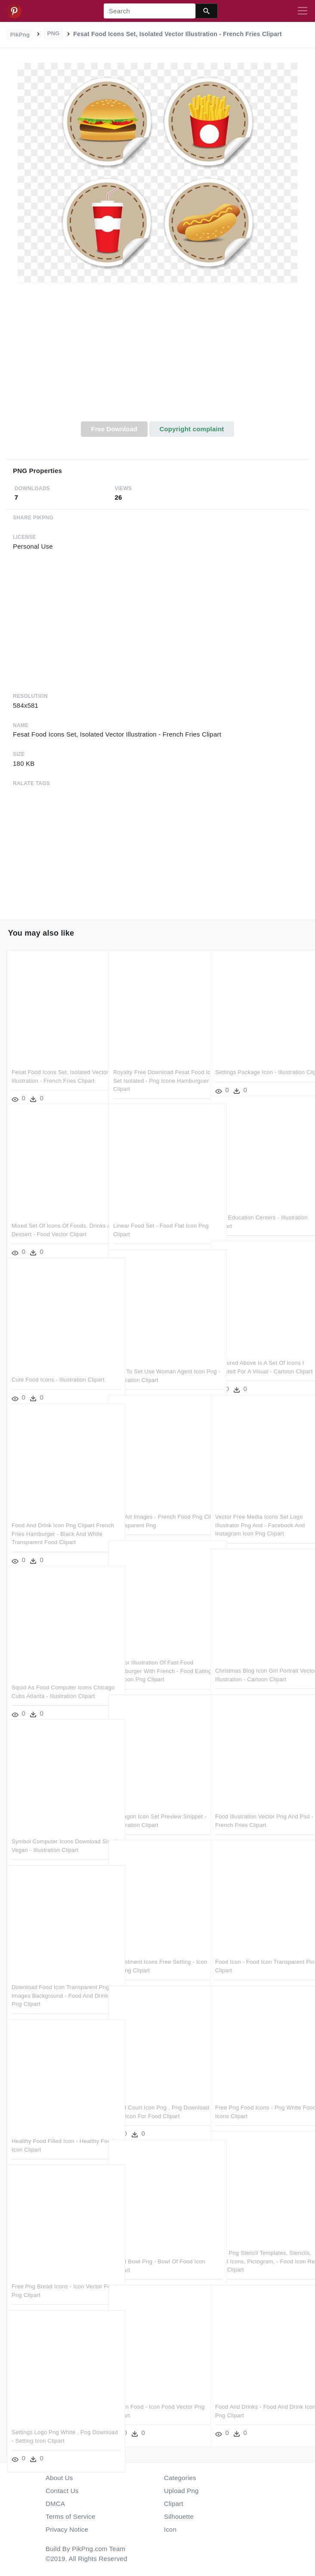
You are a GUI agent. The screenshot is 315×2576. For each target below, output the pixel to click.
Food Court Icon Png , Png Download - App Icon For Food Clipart (152, 2095)
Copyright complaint (191, 429)
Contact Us (62, 2490)
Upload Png (181, 2490)
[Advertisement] (157, 357)
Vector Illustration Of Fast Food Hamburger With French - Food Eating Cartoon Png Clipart (153, 1650)
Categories (180, 2477)
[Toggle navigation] (302, 11)
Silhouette (179, 2516)
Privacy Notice (67, 2529)
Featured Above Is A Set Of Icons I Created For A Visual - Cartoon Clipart (259, 1350)
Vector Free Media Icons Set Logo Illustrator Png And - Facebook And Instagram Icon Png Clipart (260, 1504)
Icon (170, 2529)
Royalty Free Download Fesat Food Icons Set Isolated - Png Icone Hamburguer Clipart (151, 1060)
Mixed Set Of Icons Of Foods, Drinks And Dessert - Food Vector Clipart (55, 1213)
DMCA (55, 2503)
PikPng (20, 34)
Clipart (173, 2503)
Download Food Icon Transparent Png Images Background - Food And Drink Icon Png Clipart (54, 1974)
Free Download (114, 429)
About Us (59, 2477)
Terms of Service (70, 2516)
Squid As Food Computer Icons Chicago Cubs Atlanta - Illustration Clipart (55, 1675)
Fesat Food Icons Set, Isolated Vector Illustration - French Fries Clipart (53, 1060)
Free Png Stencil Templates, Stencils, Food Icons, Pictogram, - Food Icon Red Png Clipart (258, 2240)
